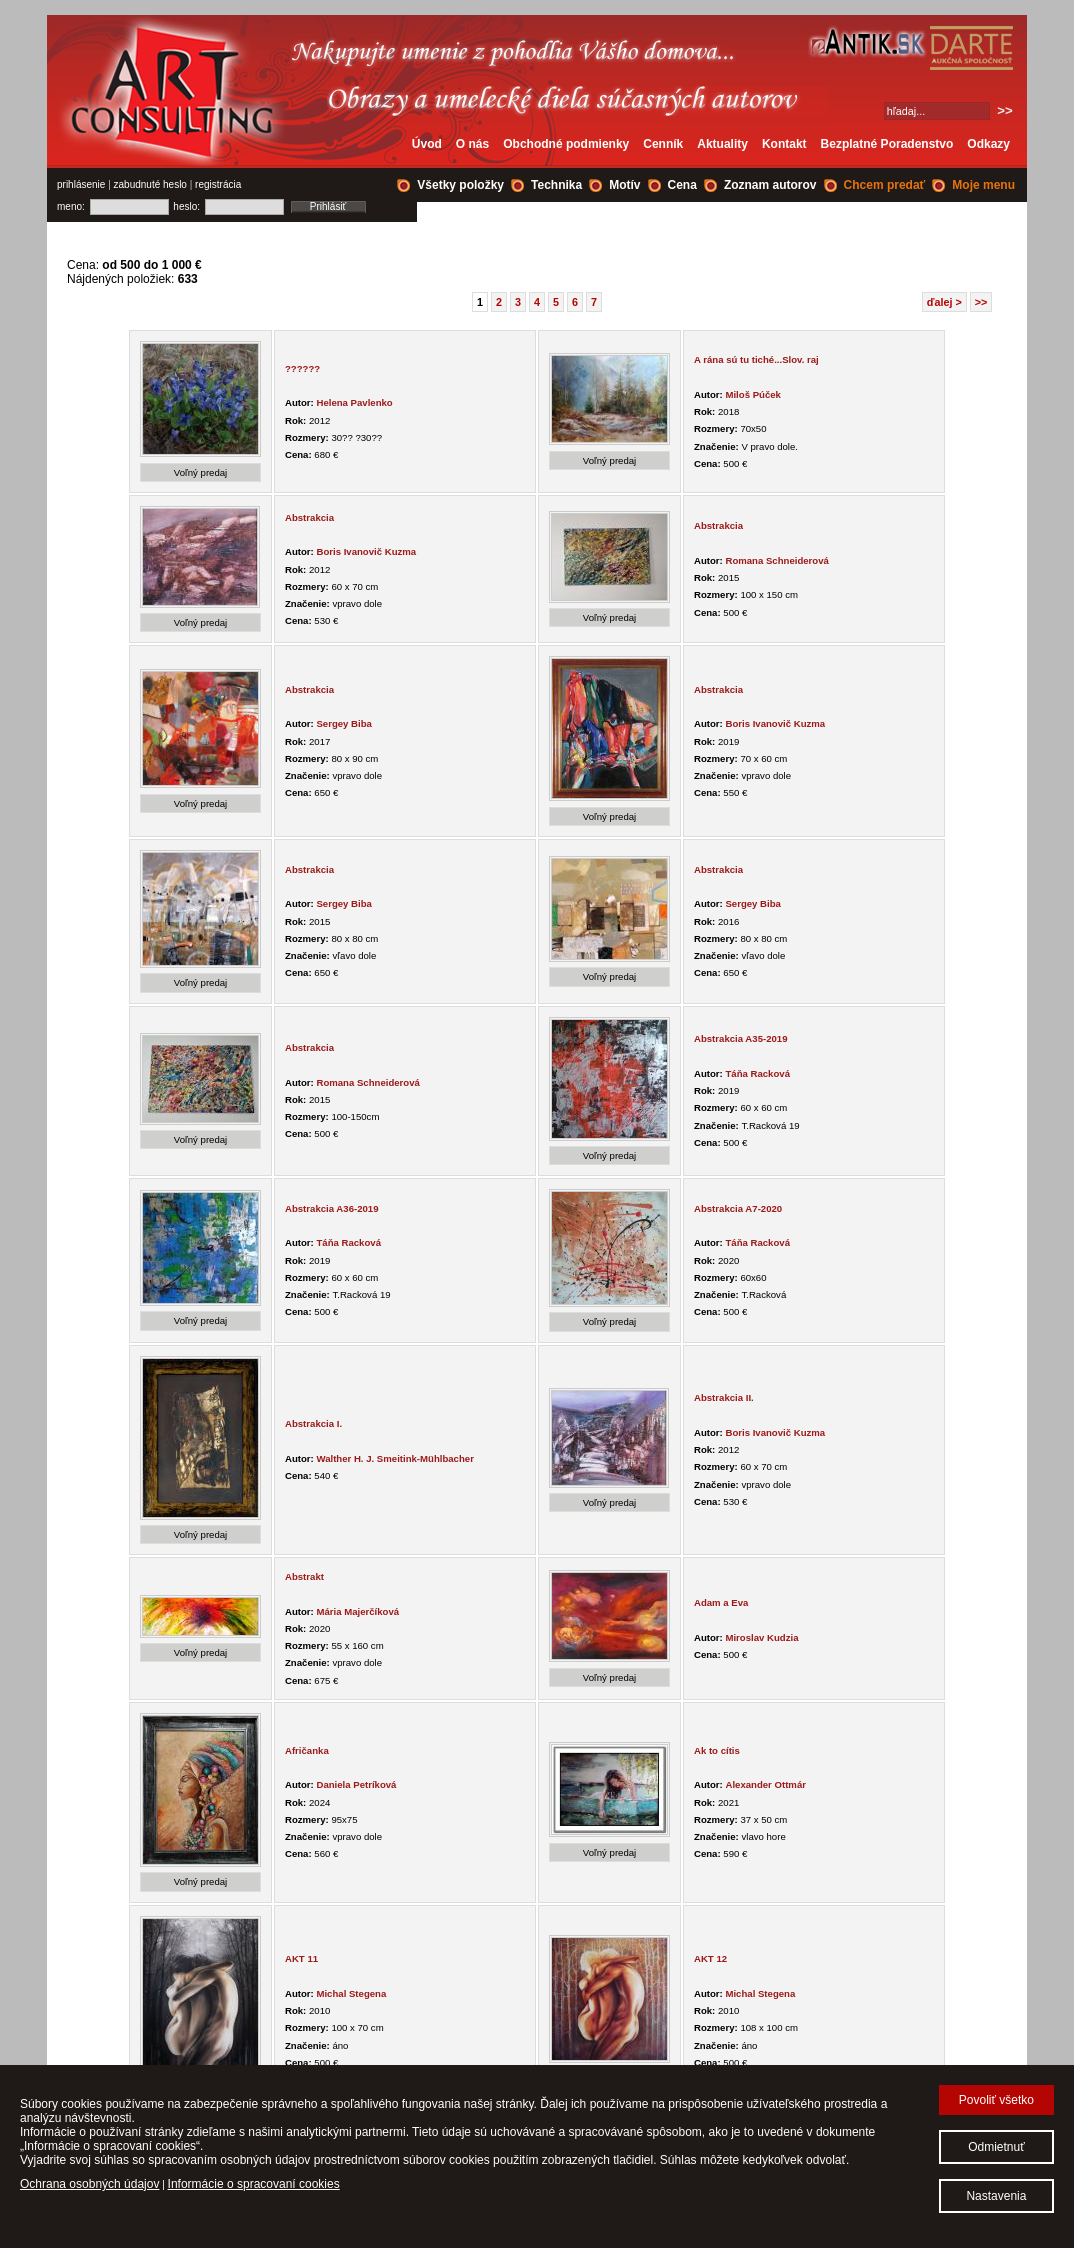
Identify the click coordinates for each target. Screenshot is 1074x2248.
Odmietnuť (996, 2147)
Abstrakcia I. (313, 1423)
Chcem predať (885, 185)
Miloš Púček (752, 394)
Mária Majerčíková (357, 1611)
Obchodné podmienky (566, 144)
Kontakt (784, 144)
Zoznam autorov (770, 185)
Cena (682, 185)
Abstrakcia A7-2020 (738, 1208)
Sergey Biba (343, 723)
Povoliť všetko (996, 2100)
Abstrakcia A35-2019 (741, 1038)
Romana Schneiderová (776, 560)
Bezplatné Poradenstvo (887, 144)
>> (981, 302)
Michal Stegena (351, 1993)
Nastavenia (996, 2196)
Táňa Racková (757, 1073)
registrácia (218, 184)
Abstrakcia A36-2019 (332, 1208)
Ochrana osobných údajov (89, 2184)
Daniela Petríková (356, 1784)
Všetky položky (460, 185)
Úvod (427, 144)
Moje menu (983, 185)
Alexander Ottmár (765, 1784)
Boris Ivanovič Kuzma (366, 551)
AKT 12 (710, 1958)
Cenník (663, 144)
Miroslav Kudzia (761, 1637)
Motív (624, 185)
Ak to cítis (717, 1750)
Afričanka (307, 1750)
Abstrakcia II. (724, 1397)
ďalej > (944, 302)
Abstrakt (304, 1576)
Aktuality (722, 144)
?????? (302, 368)
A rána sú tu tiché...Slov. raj (756, 359)
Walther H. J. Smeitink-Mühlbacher (394, 1458)
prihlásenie (81, 184)
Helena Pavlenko (354, 402)
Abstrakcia (309, 517)
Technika (556, 185)
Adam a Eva (721, 1602)
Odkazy (988, 144)
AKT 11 (301, 1958)
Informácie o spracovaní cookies (254, 2184)
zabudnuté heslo (150, 184)
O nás (472, 144)
